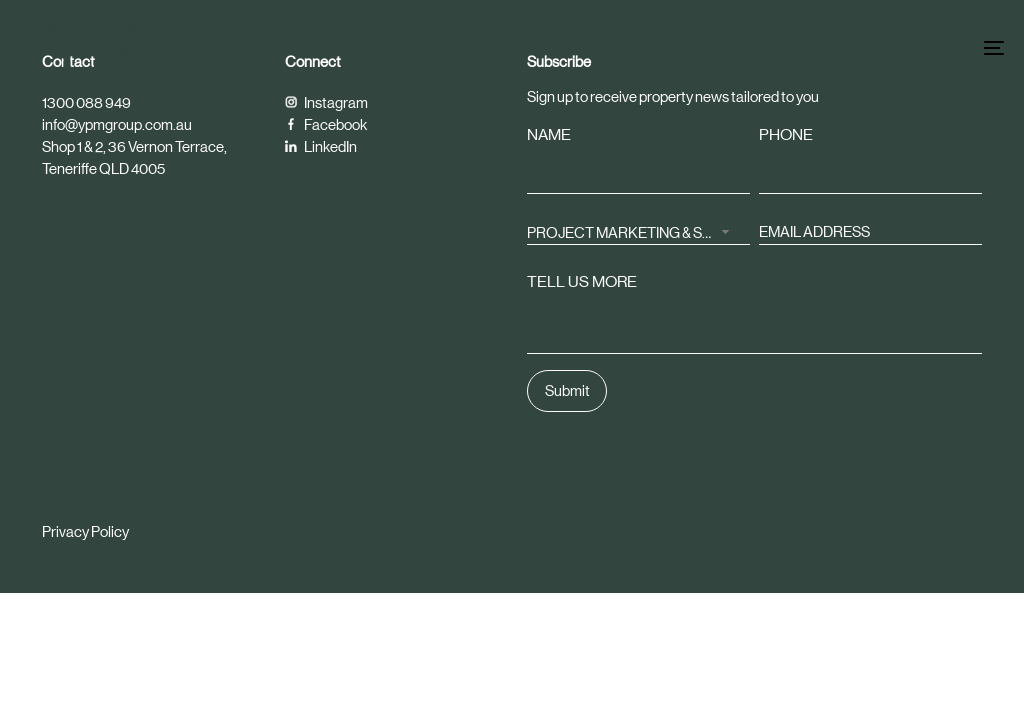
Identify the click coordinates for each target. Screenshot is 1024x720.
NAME (549, 134)
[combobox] (638, 231)
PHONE (786, 134)
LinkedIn (321, 146)
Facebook (326, 124)
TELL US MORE (582, 281)
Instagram (326, 102)
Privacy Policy (85, 531)
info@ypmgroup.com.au (117, 124)
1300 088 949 (86, 102)
